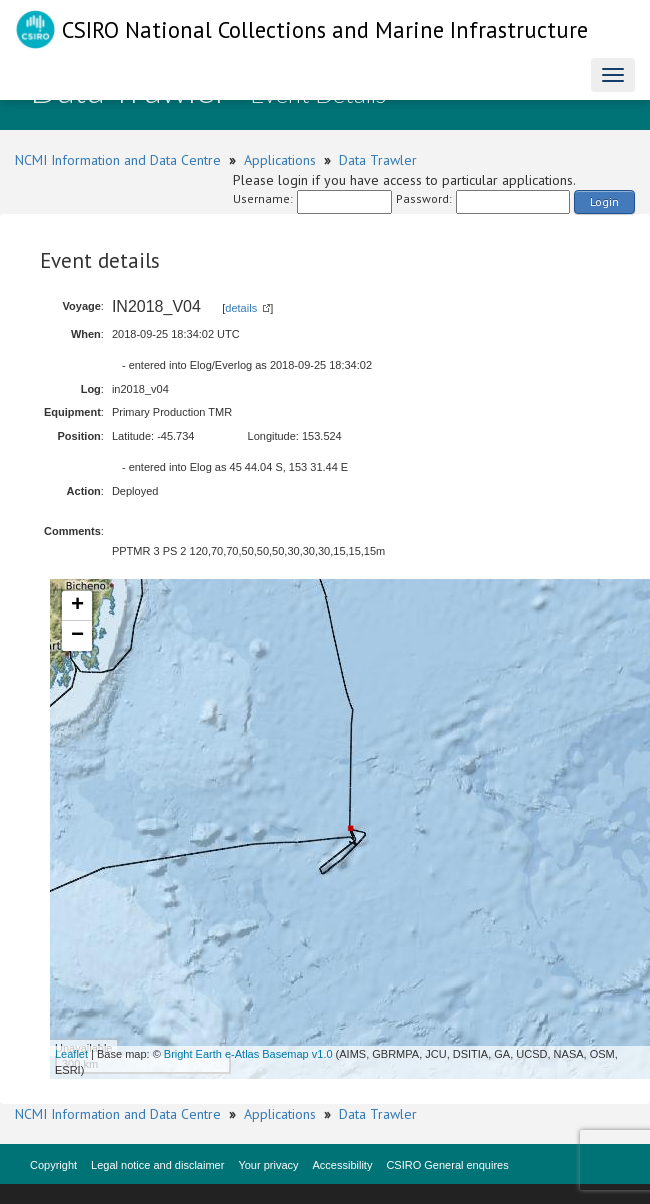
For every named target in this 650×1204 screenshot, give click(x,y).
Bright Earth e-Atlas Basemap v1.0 (248, 1054)
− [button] (77, 636)
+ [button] (77, 606)
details (241, 308)
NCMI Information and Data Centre (118, 160)
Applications (280, 160)
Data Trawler (378, 160)
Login (604, 201)
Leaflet (71, 1054)
